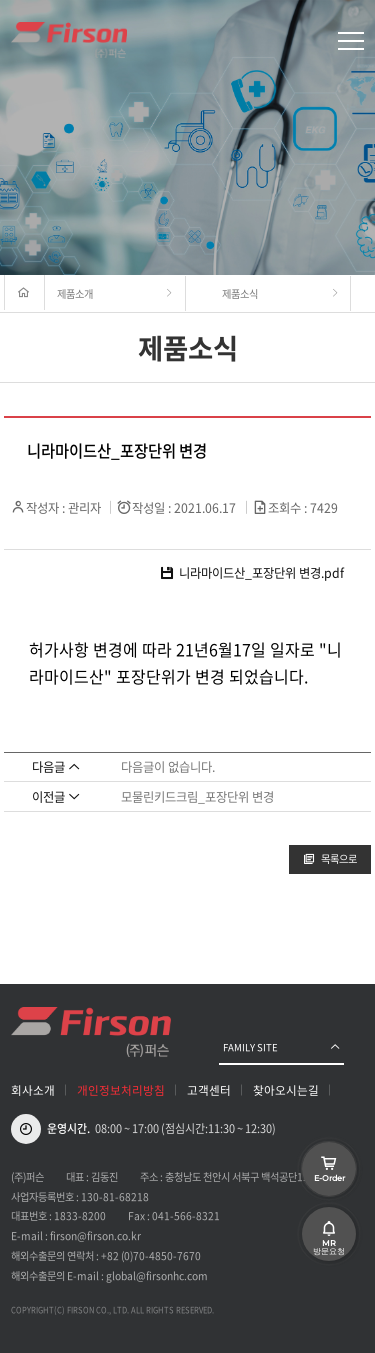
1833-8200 (80, 1215)
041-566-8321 (186, 1215)
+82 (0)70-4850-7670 (151, 1255)
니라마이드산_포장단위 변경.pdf (251, 573)
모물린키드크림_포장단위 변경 (197, 797)
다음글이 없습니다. (168, 767)
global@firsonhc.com (157, 1275)
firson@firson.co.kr (95, 1235)
